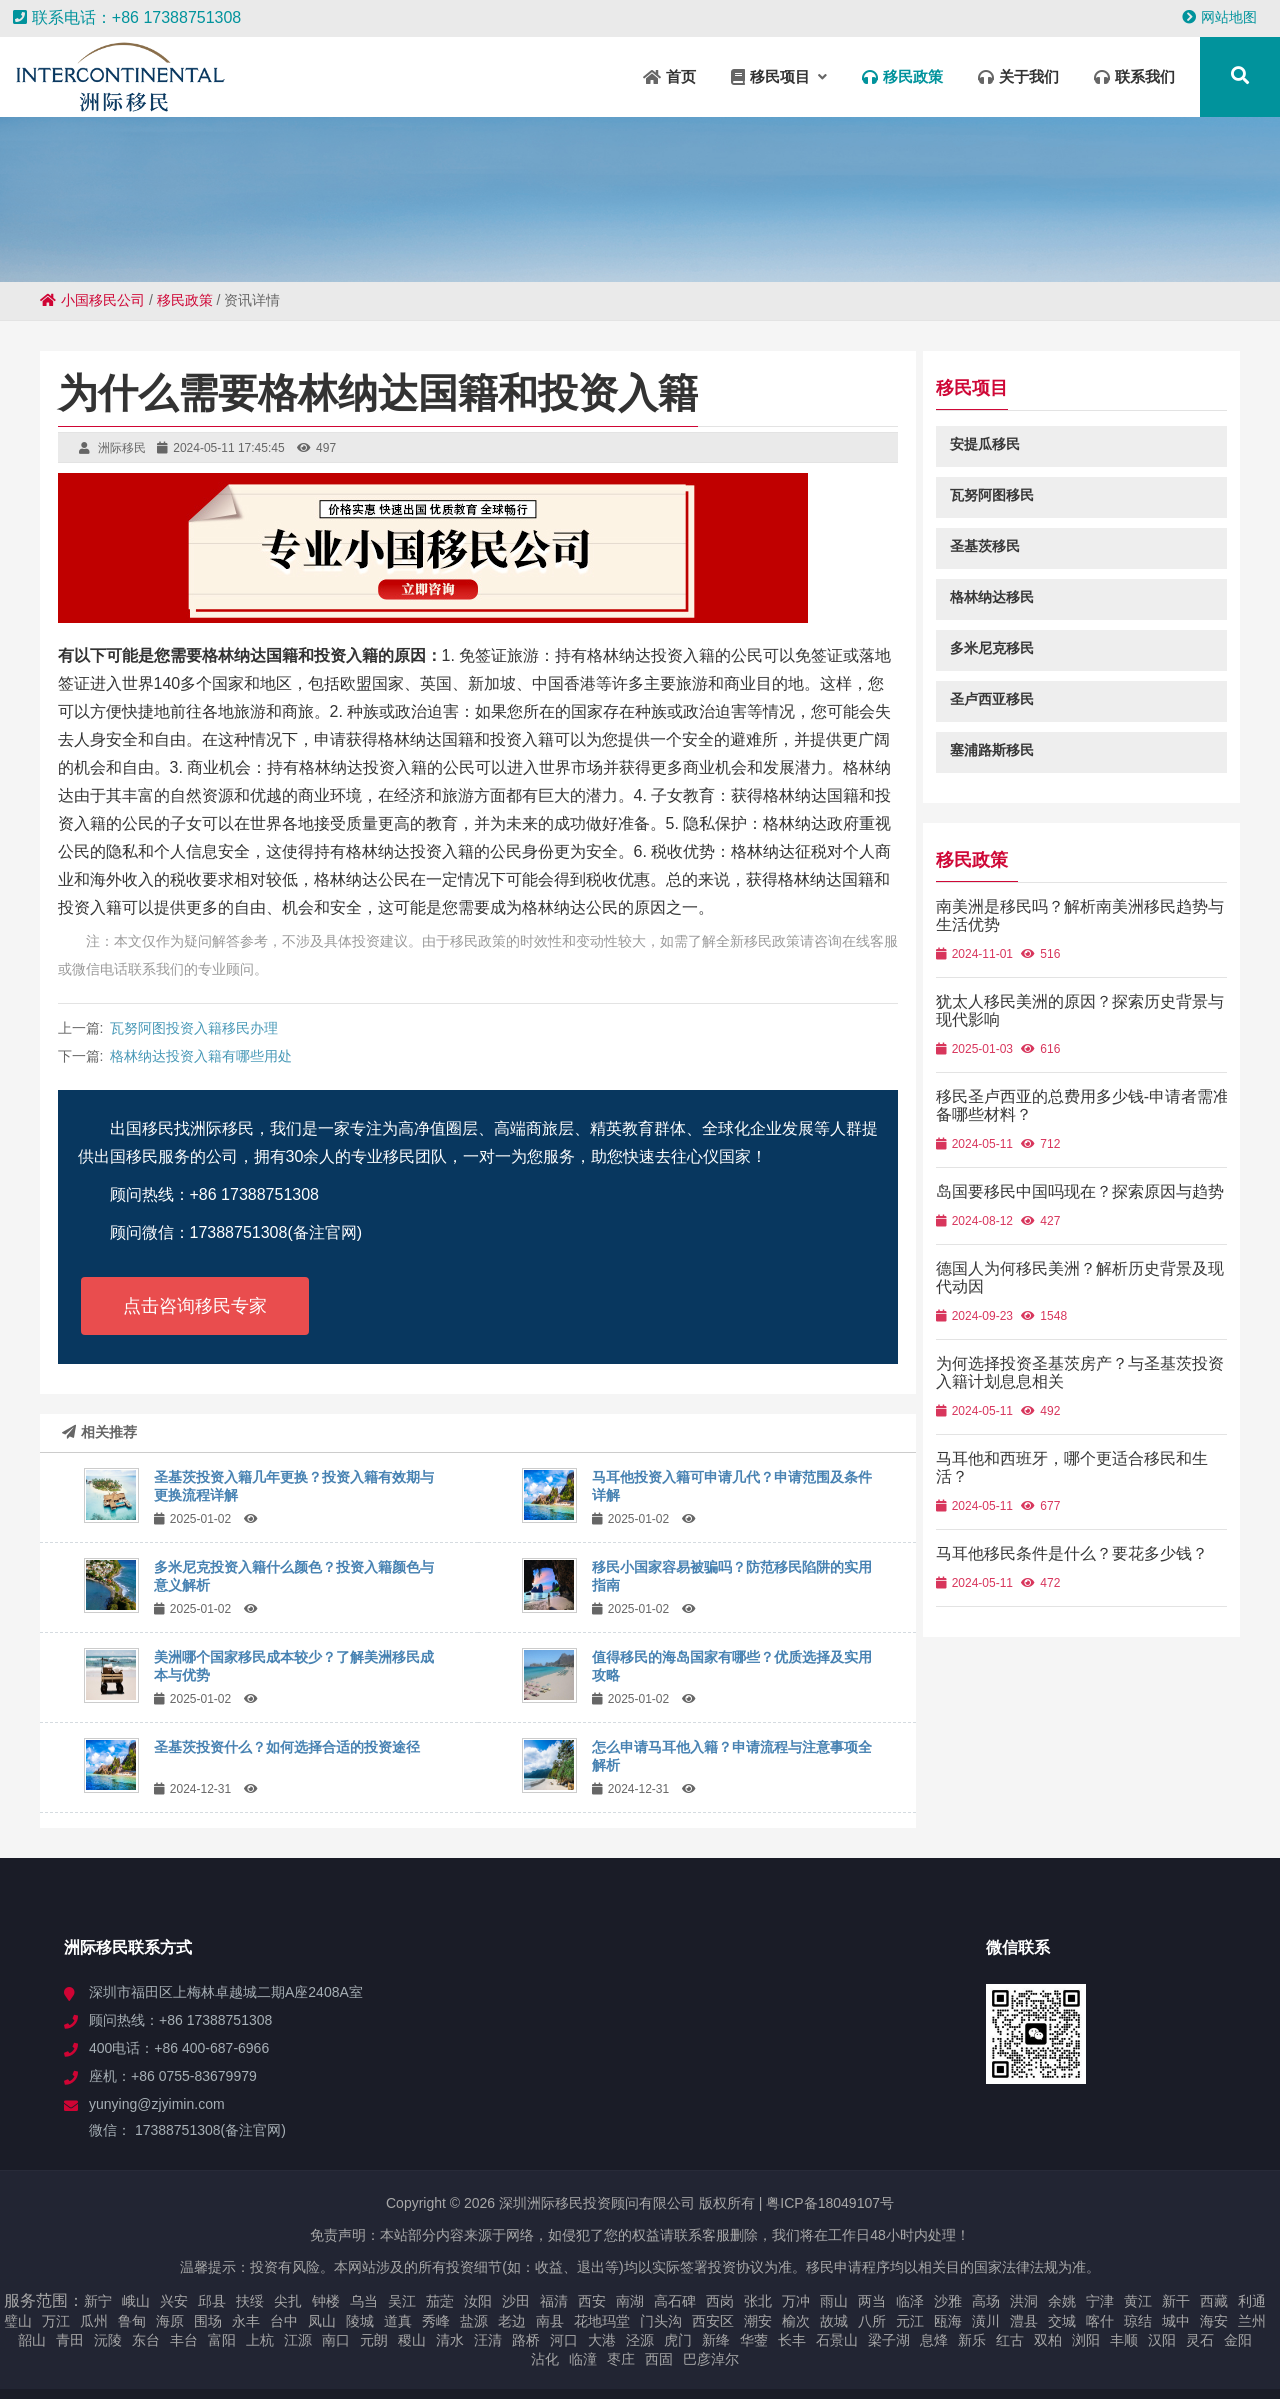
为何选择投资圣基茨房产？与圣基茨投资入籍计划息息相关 (1088, 1390)
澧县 (1024, 2321)
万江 (56, 2321)
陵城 (360, 2321)
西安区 (713, 2321)
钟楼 (326, 2301)
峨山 (136, 2301)
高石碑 (675, 2301)
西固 (659, 2359)
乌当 (364, 2301)
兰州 (1252, 2321)
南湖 (630, 2301)
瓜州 (94, 2321)
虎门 (678, 2340)
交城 (1062, 2321)
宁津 (1100, 2301)
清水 (450, 2340)
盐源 (474, 2321)
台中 (284, 2321)
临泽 (910, 2301)
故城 (834, 2321)
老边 (512, 2321)
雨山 (834, 2301)
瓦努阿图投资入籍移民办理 (194, 1028)
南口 (336, 2340)
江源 (298, 2340)
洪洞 (1024, 2301)
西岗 (720, 2301)
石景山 (837, 2340)
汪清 (488, 2340)
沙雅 (948, 2301)
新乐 (972, 2340)
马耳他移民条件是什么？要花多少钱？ (1088, 1571)
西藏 (1214, 2301)
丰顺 (1124, 2340)
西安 (592, 2301)
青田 (70, 2340)
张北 (758, 2301)
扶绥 (250, 2301)
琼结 (1138, 2321)
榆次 (796, 2321)
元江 (910, 2321)
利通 (1252, 2301)
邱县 (212, 2301)
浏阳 (1086, 2340)
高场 (986, 2301)
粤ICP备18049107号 (830, 2203)
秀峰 (436, 2321)
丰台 (184, 2340)
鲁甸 (132, 2321)
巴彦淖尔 (711, 2359)
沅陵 (108, 2340)
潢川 (986, 2321)
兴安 (174, 2301)
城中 (1176, 2321)
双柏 (1048, 2340)
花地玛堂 (602, 2321)
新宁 (98, 2301)
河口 (564, 2340)
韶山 (32, 2340)
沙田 (516, 2301)
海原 (170, 2321)
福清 (554, 2301)
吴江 (402, 2301)
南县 (550, 2321)
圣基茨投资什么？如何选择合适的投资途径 (287, 1747)
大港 (602, 2340)
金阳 (1238, 2340)
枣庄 (621, 2359)
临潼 (583, 2359)
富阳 (222, 2340)
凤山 (322, 2321)
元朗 (374, 2340)
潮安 (758, 2321)
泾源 (640, 2340)
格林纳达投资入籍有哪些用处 (201, 1056)
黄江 (1138, 2301)
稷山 (412, 2340)
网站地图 (1219, 17)
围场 (208, 2321)
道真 (398, 2321)
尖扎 (288, 2301)
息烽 (934, 2340)
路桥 (526, 2340)
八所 (872, 2321)
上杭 (260, 2340)
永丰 (246, 2321)
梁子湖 (889, 2340)
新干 (1176, 2301)
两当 (872, 2301)
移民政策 (185, 300)
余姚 (1062, 2301)
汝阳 (478, 2301)
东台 (146, 2340)
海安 (1214, 2321)
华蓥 (754, 2340)
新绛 (716, 2340)
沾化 (545, 2359)
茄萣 (440, 2301)
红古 (1010, 2340)
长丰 (792, 2340)
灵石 (1200, 2340)
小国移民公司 (92, 300)
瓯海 (948, 2321)
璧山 (18, 2321)
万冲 (796, 2301)
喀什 (1100, 2321)
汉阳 (1162, 2340)
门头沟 (661, 2321)
